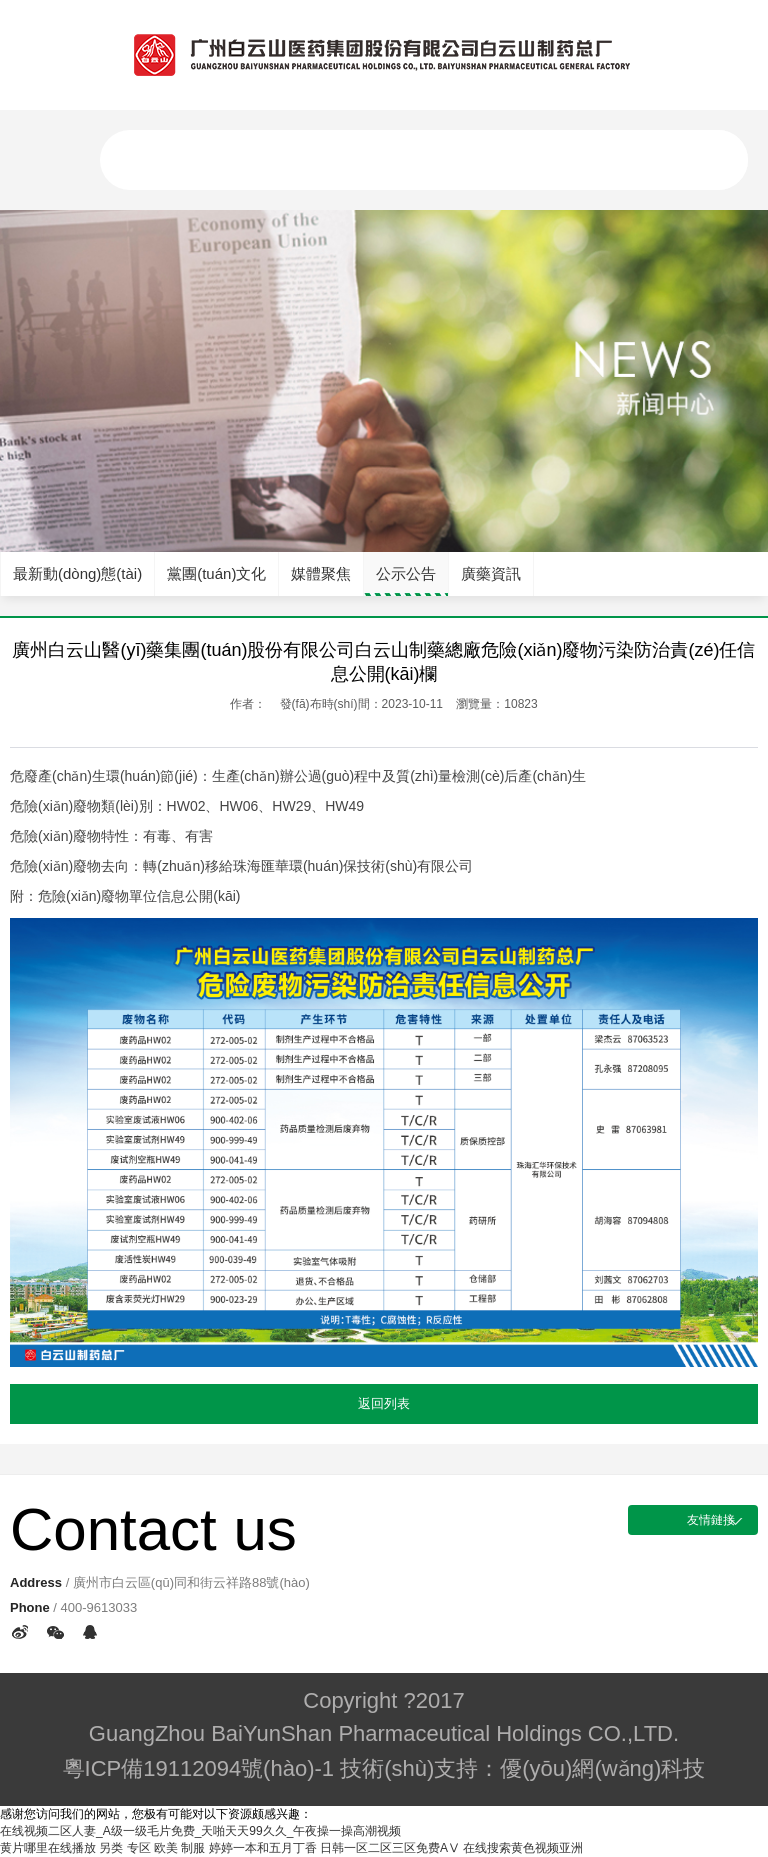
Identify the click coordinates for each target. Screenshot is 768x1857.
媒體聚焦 (321, 573)
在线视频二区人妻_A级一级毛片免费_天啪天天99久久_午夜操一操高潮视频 (200, 1831)
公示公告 (406, 573)
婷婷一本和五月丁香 (263, 1848)
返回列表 (384, 1403)
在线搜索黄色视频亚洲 (523, 1848)
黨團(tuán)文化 (216, 573)
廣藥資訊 (491, 573)
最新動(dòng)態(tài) (77, 573)
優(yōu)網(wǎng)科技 (602, 1768)
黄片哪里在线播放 (48, 1848)
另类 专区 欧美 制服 (152, 1848)
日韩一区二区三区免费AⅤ (390, 1848)
